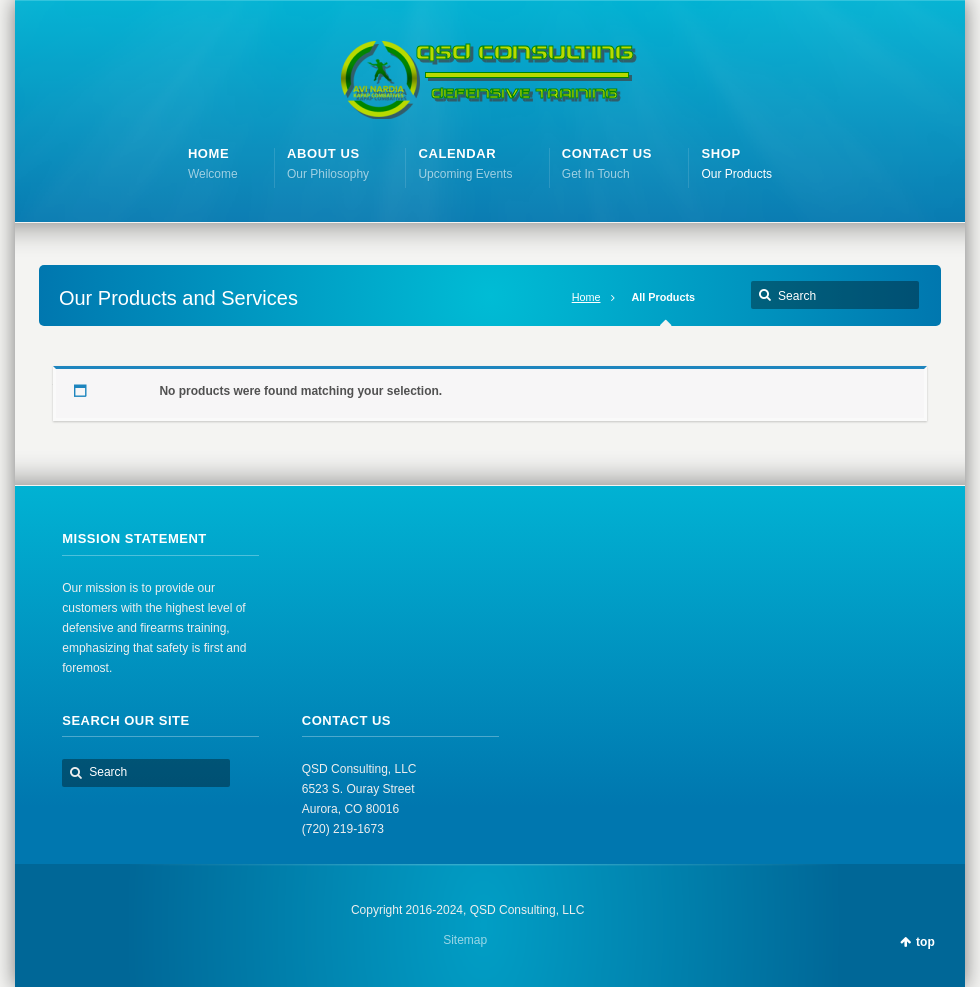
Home (586, 297)
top (925, 942)
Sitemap (465, 940)
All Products (663, 297)
